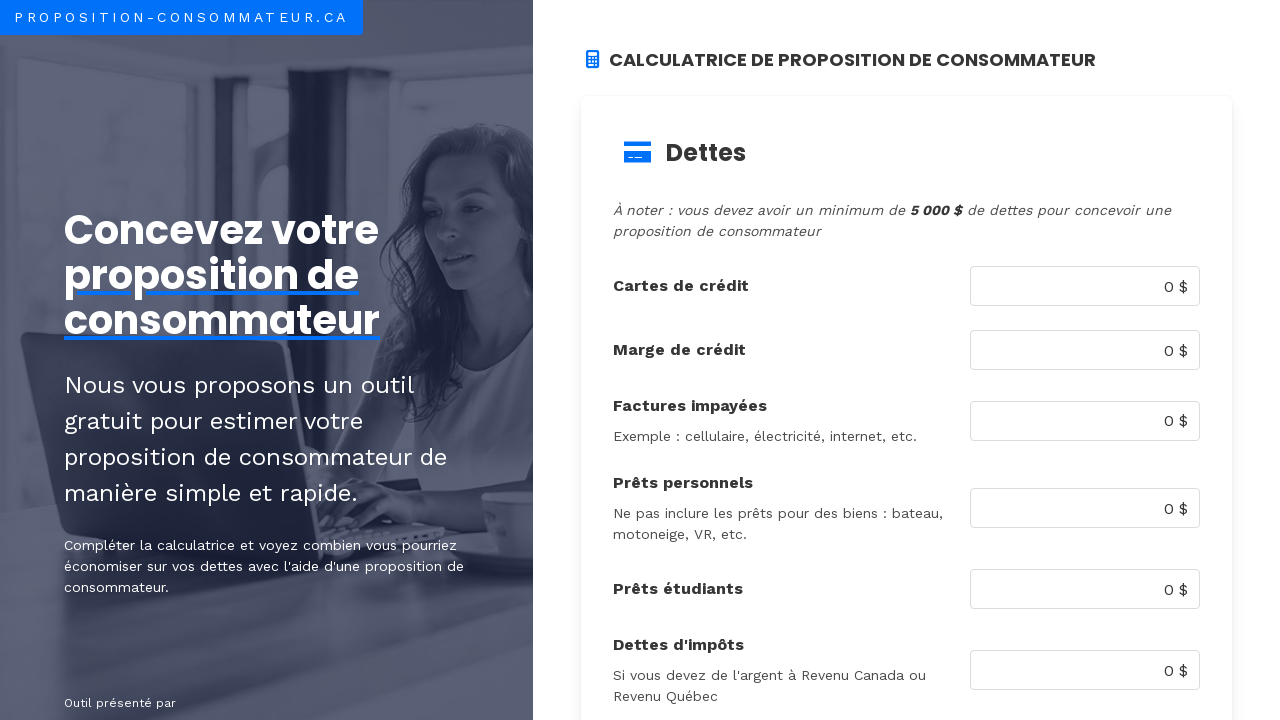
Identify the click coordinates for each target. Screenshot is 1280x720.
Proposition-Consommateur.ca (181, 17)
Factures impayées (690, 405)
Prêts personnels (683, 482)
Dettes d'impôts (678, 644)
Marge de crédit (679, 349)
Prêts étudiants (678, 588)
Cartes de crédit (681, 285)
